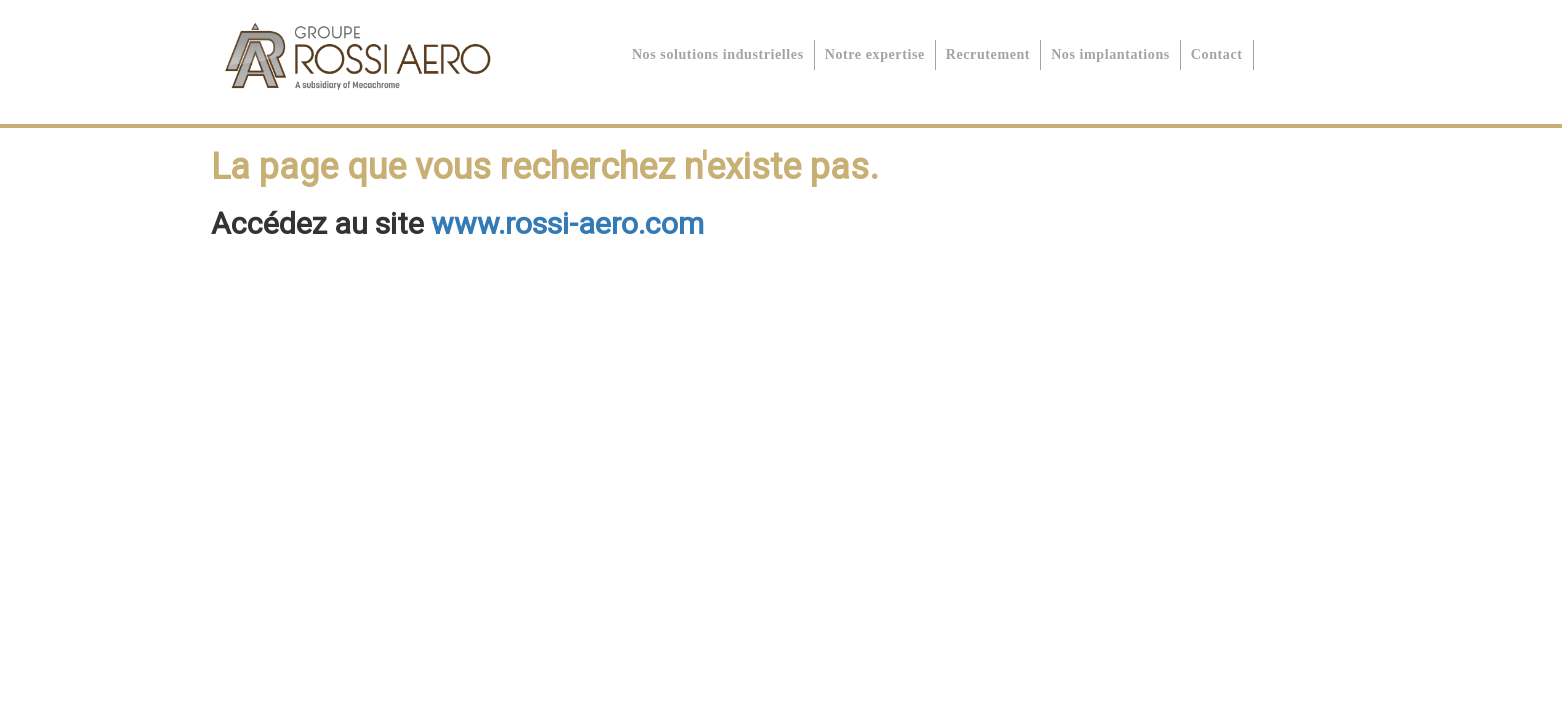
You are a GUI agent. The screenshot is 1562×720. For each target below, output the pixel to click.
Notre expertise (875, 54)
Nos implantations (1110, 54)
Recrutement (988, 54)
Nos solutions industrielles (718, 54)
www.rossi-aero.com (567, 223)
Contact (1217, 54)
